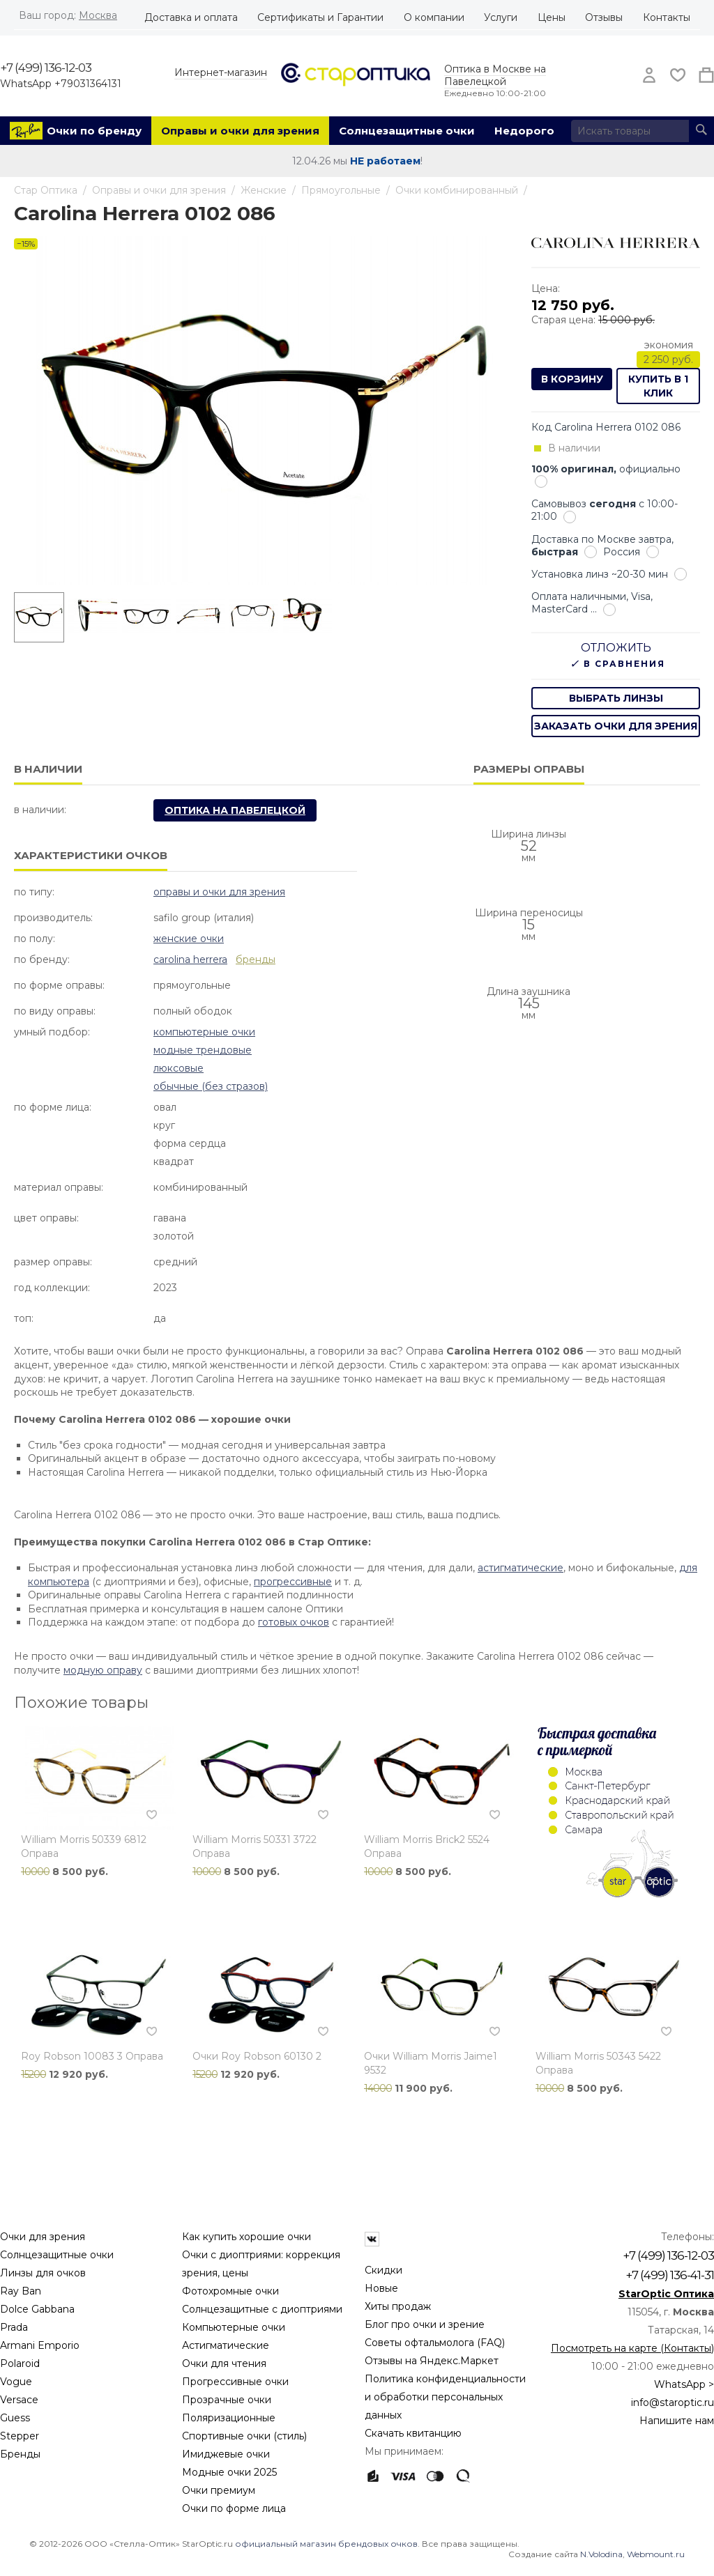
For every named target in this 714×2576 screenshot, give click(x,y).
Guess (15, 2418)
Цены (551, 17)
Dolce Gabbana (37, 2309)
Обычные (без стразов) (210, 1086)
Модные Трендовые (202, 1050)
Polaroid (20, 2363)
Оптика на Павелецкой (235, 810)
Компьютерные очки (204, 1032)
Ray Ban (20, 2291)
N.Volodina (601, 2554)
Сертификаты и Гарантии (320, 17)
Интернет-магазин (220, 72)
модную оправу (102, 1670)
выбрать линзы (616, 698)
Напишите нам (676, 2420)
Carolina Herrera (190, 959)
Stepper (19, 2436)
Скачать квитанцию (413, 2433)
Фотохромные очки (230, 2291)
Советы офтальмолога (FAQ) (435, 2342)
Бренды (20, 2454)
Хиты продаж (398, 2306)
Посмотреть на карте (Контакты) (632, 2348)
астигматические (520, 1567)
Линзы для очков (43, 2273)
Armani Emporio (39, 2345)
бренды (255, 959)
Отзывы (604, 17)
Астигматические (225, 2345)
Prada (14, 2327)
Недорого (524, 130)
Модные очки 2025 (229, 2472)
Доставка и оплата (191, 17)
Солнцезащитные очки (407, 130)
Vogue (16, 2381)
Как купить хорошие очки (246, 2236)
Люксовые (178, 1068)
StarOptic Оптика (666, 2294)
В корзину (572, 379)
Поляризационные (228, 2418)
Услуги (500, 17)
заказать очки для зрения (615, 726)
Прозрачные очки (226, 2399)
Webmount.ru (656, 2554)
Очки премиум (218, 2490)
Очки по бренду (94, 130)
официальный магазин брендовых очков (326, 2543)
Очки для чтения (224, 2363)
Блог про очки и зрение (425, 2324)
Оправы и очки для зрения (240, 130)
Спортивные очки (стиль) (244, 2436)
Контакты (666, 17)
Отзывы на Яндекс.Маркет (432, 2360)
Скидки (383, 2270)
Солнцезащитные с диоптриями (262, 2309)
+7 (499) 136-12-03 (45, 68)
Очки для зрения (42, 2236)
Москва (98, 15)
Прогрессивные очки (235, 2381)
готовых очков (293, 1622)
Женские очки (188, 938)
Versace (19, 2399)
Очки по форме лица (234, 2508)
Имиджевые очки (226, 2454)
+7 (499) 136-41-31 (669, 2275)
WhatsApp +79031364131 (60, 83)
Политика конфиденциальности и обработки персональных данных (445, 2397)
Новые (381, 2288)
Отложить (616, 647)
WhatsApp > (684, 2384)
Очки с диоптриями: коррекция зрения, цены (261, 2264)
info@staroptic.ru (672, 2402)
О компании (434, 17)
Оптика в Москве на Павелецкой (495, 75)
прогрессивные (293, 1581)
